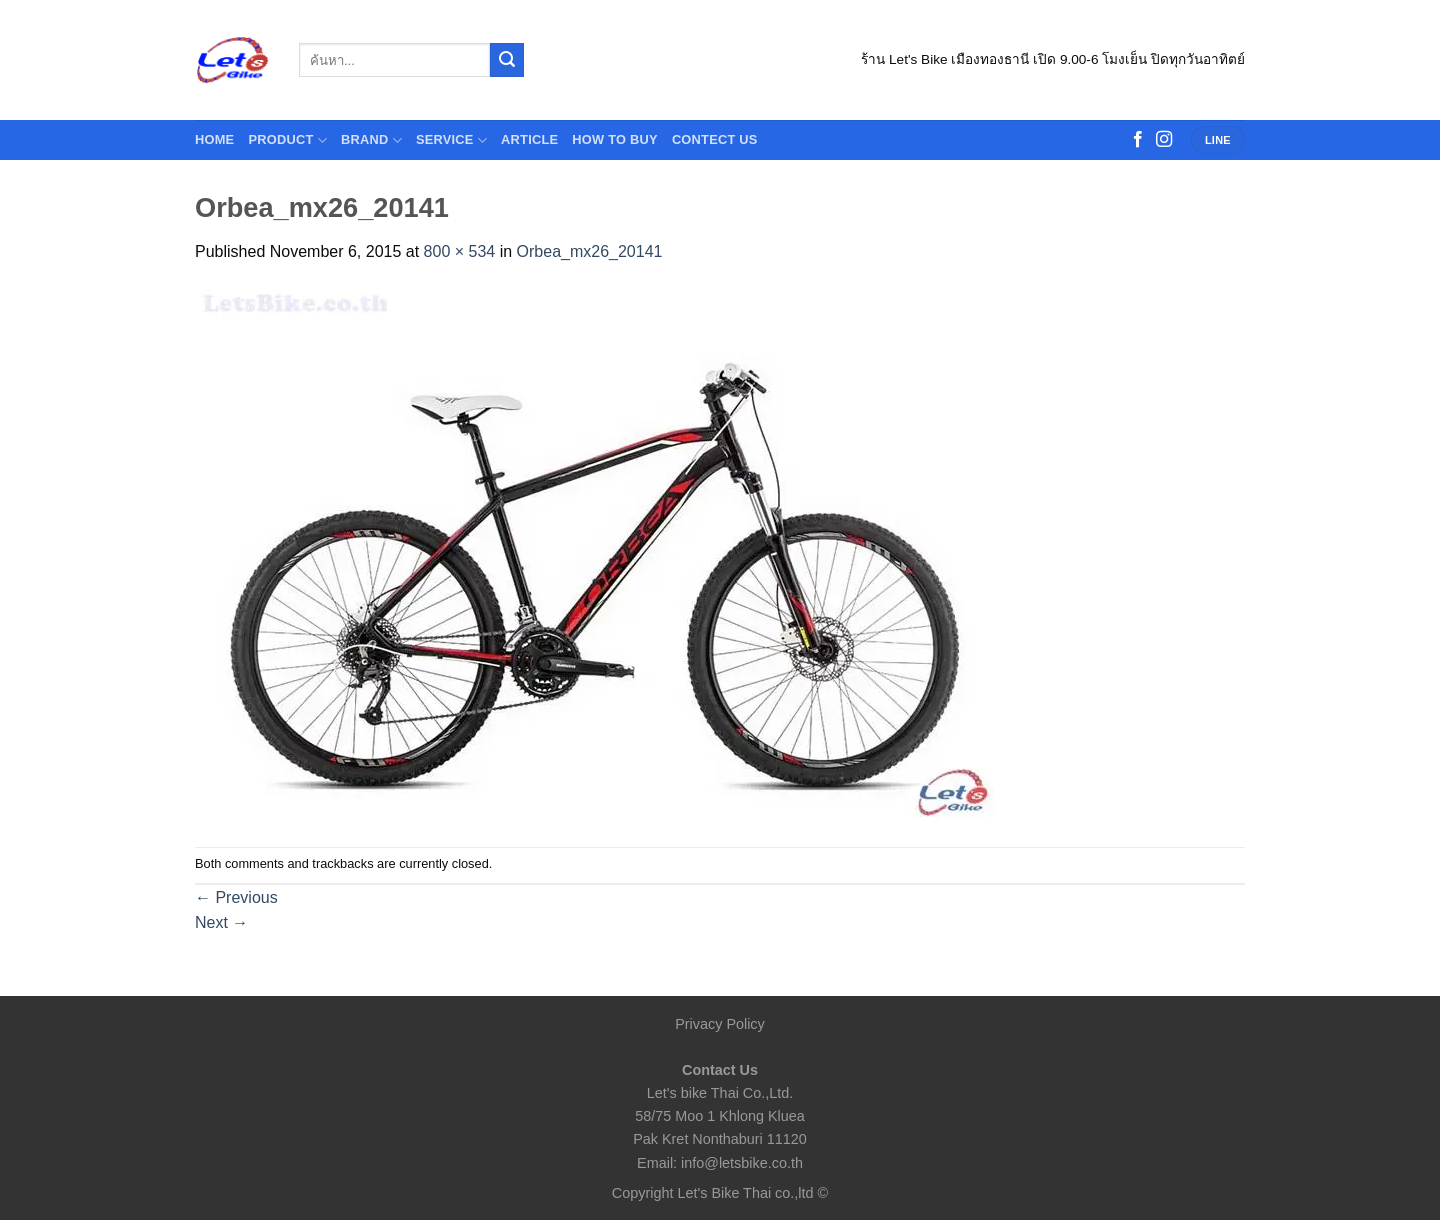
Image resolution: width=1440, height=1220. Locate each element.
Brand (371, 140)
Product (287, 140)
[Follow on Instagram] (1164, 140)
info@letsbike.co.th (742, 1163)
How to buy (615, 139)
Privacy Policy (720, 1024)
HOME (214, 139)
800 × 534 (460, 251)
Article (529, 139)
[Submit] (507, 60)
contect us (715, 139)
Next (221, 922)
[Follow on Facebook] (1138, 140)
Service (451, 140)
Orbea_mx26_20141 (590, 251)
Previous (236, 897)
